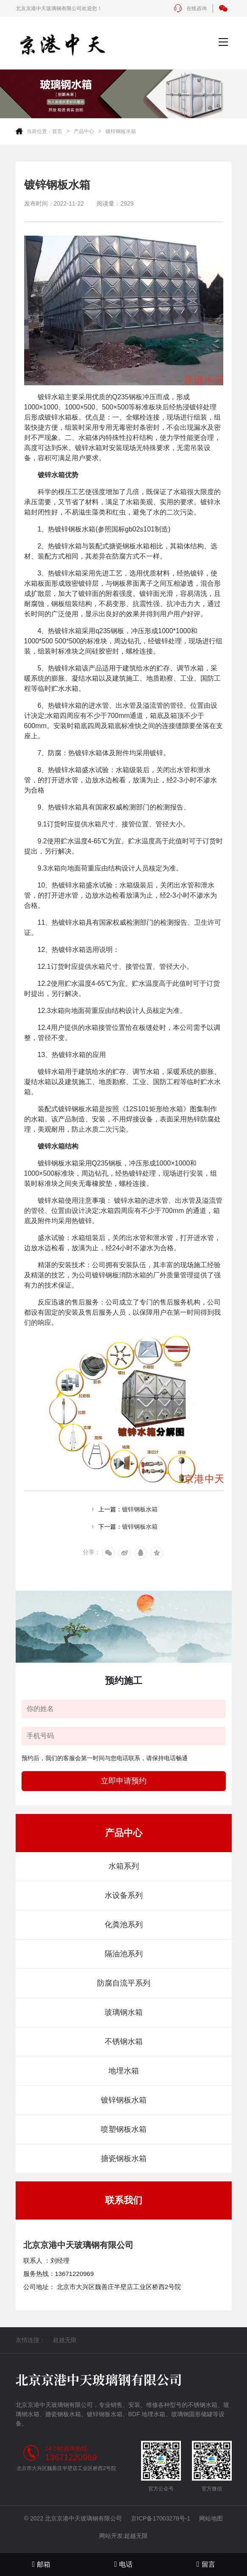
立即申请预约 (124, 1781)
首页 (57, 131)
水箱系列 (123, 1866)
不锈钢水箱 (124, 2041)
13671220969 (71, 2457)
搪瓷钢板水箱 (124, 2158)
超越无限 (65, 2340)
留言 (206, 2564)
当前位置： (39, 131)
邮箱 (41, 2564)
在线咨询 (190, 8)
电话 (123, 2564)
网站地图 (211, 2518)
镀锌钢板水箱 (120, 131)
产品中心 (84, 131)
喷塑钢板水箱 (124, 2129)
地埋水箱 (123, 2071)
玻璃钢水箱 (124, 2012)
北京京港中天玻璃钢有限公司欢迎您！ (59, 8)
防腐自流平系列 (123, 1983)
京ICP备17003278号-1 (160, 2518)
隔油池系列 (124, 1954)
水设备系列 (124, 1895)
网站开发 (111, 2535)
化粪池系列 (124, 1924)
